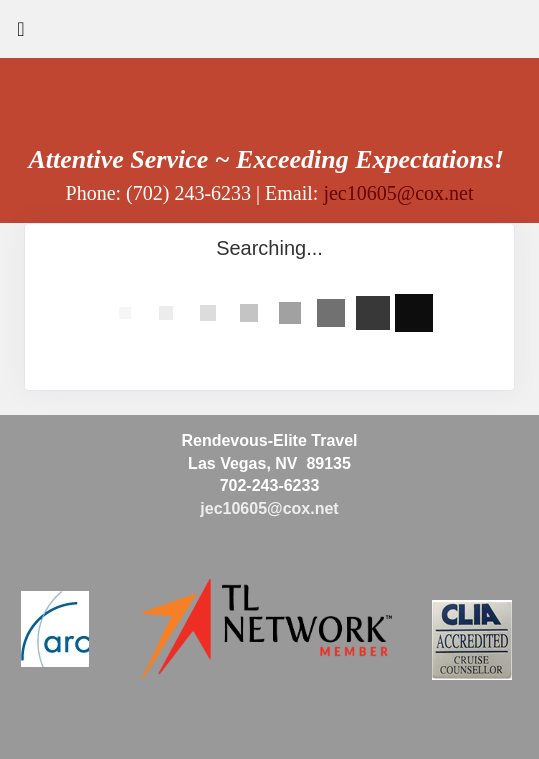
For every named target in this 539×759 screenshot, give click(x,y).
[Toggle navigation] (21, 34)
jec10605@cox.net (398, 193)
